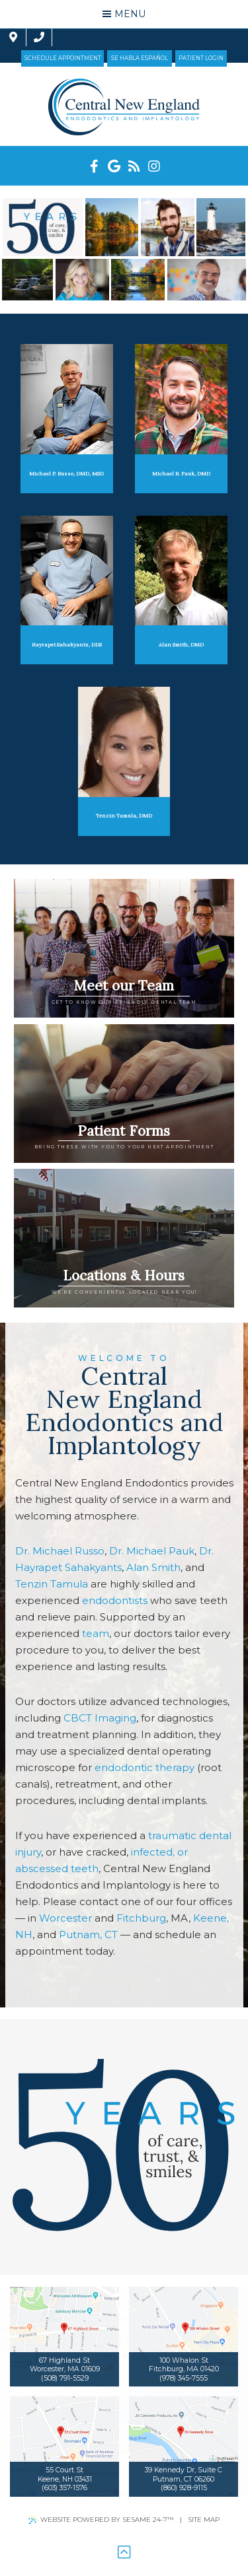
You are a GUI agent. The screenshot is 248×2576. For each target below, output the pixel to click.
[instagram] (154, 166)
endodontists (114, 1600)
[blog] (134, 166)
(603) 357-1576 (64, 2488)
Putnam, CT (88, 1934)
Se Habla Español (139, 58)
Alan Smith (153, 1567)
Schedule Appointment (62, 58)
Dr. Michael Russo (59, 1551)
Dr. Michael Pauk (151, 1551)
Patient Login (201, 58)
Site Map (204, 2519)
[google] (114, 166)
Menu (124, 14)
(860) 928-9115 (184, 2488)
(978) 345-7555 (183, 2378)
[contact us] (26, 37)
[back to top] (124, 2553)
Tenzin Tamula (51, 1584)
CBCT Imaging (99, 1718)
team (95, 1633)
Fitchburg (141, 1918)
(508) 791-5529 (65, 2378)
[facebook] (94, 166)
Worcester (65, 1918)
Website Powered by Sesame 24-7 (101, 2519)
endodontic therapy (144, 1767)
